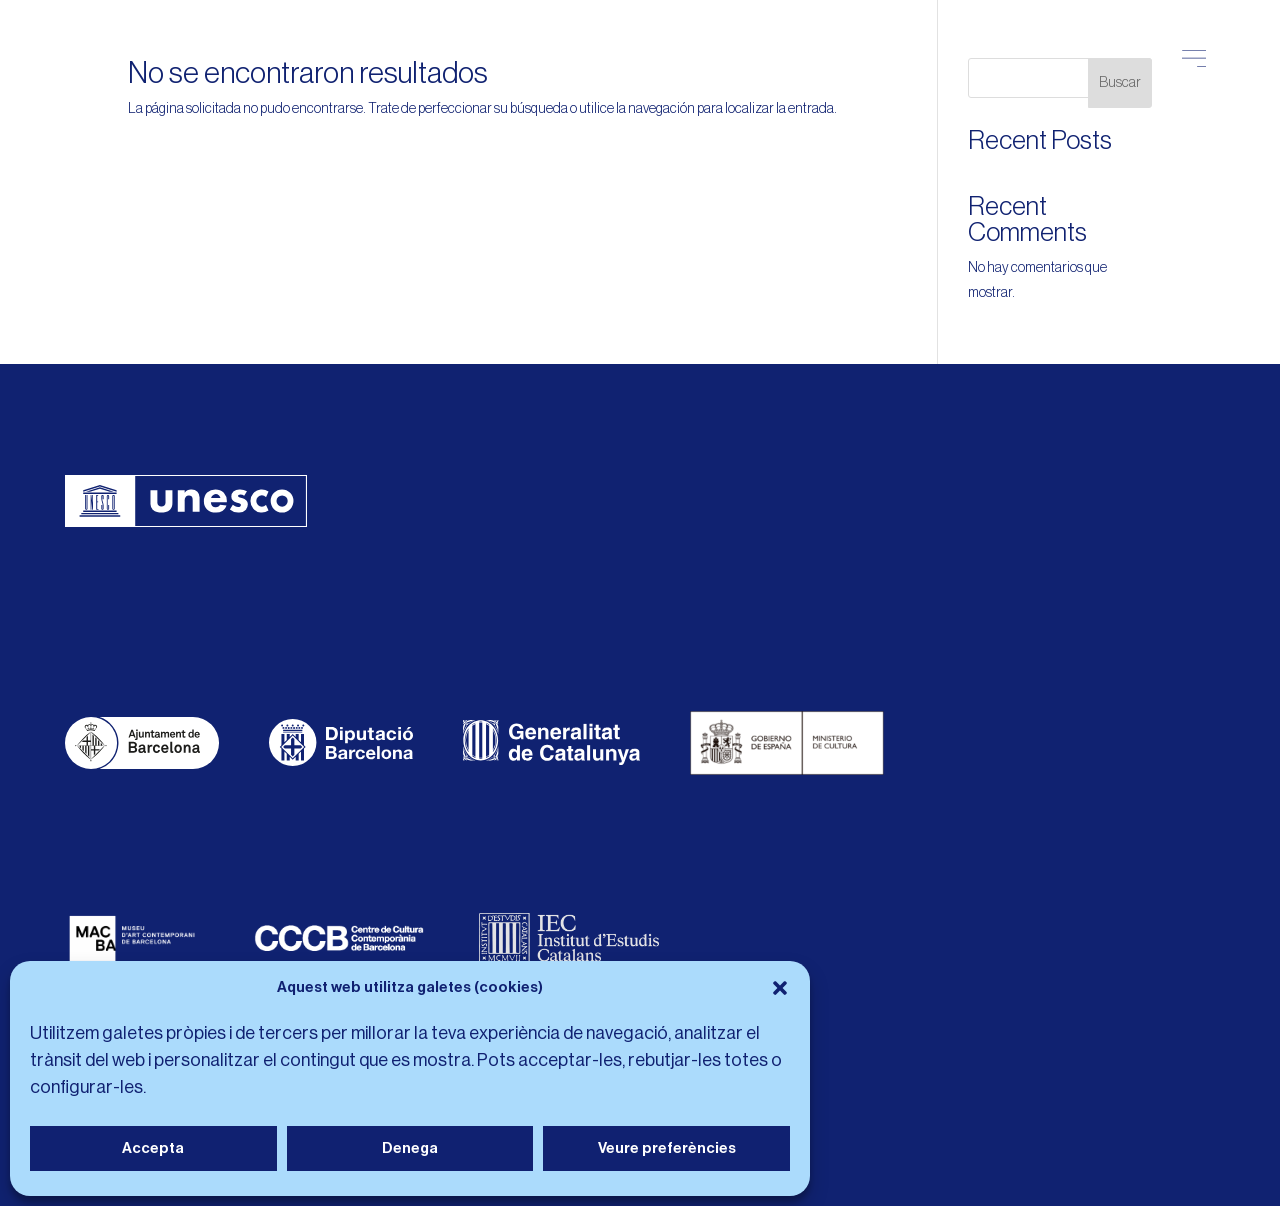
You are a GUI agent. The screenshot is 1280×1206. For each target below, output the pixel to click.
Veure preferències (667, 1148)
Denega (410, 1148)
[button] (780, 988)
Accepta (153, 1148)
